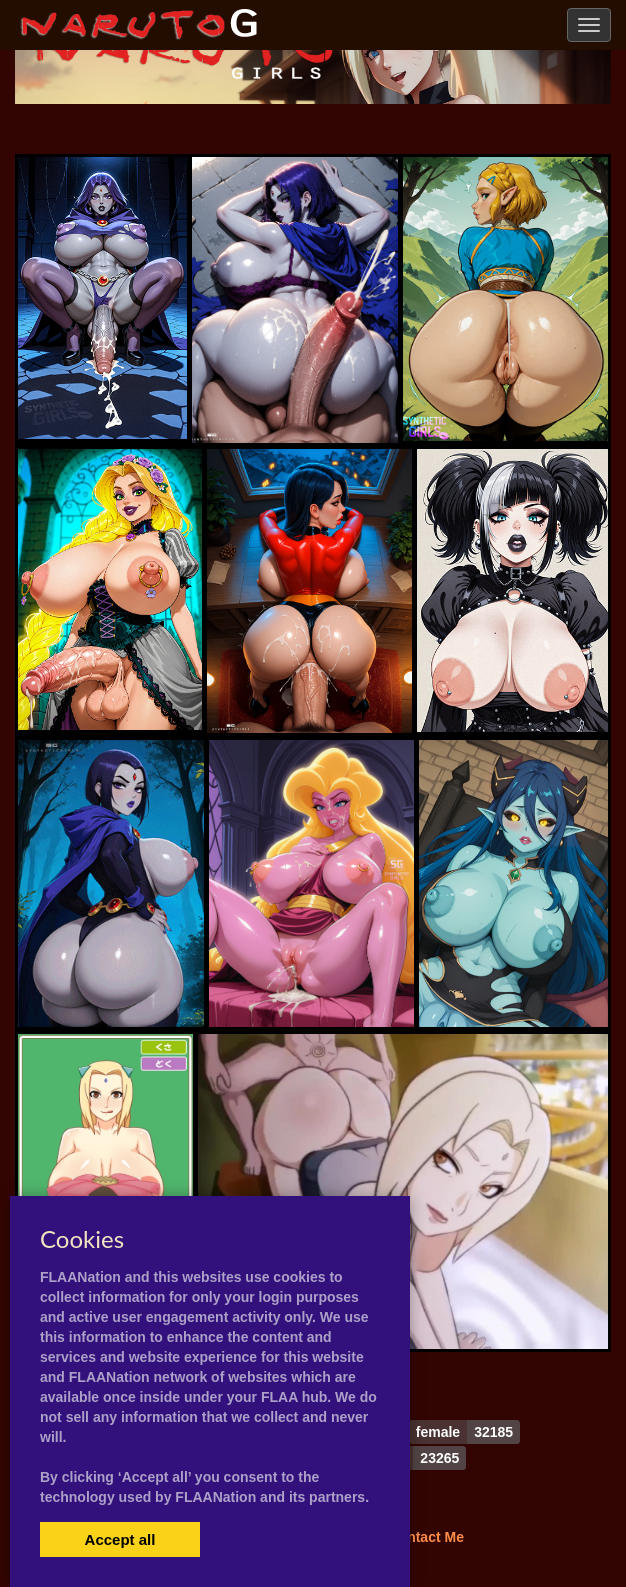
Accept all (120, 1539)
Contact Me (425, 1537)
